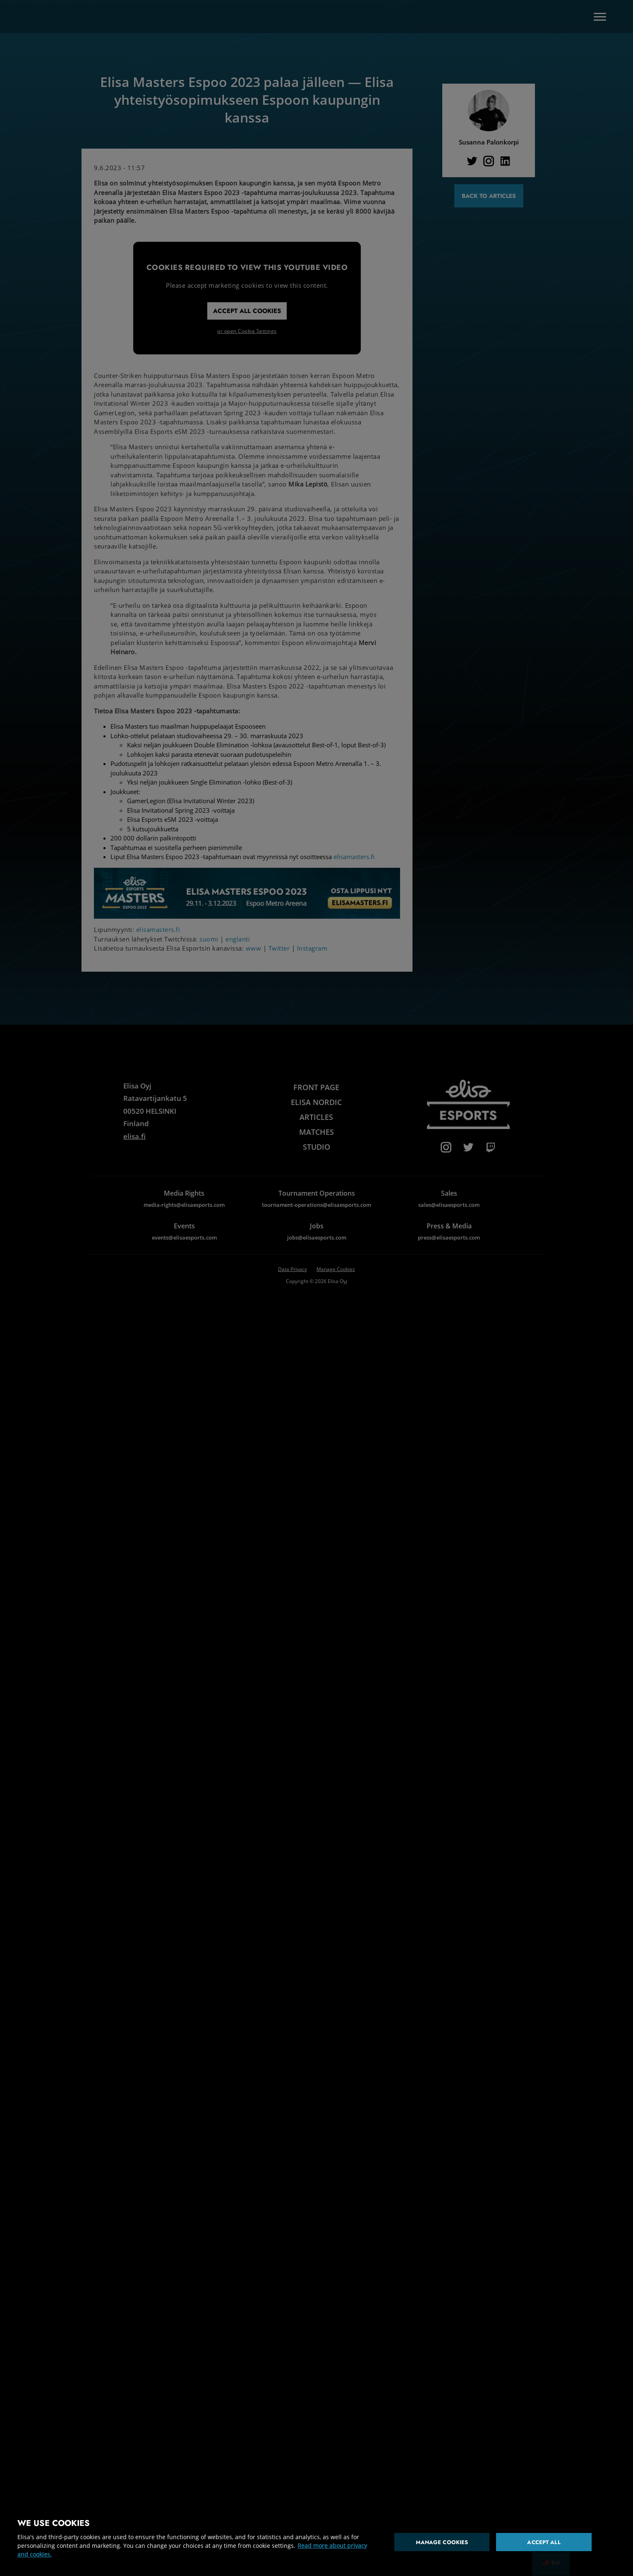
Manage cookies (442, 2542)
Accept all (543, 2542)
